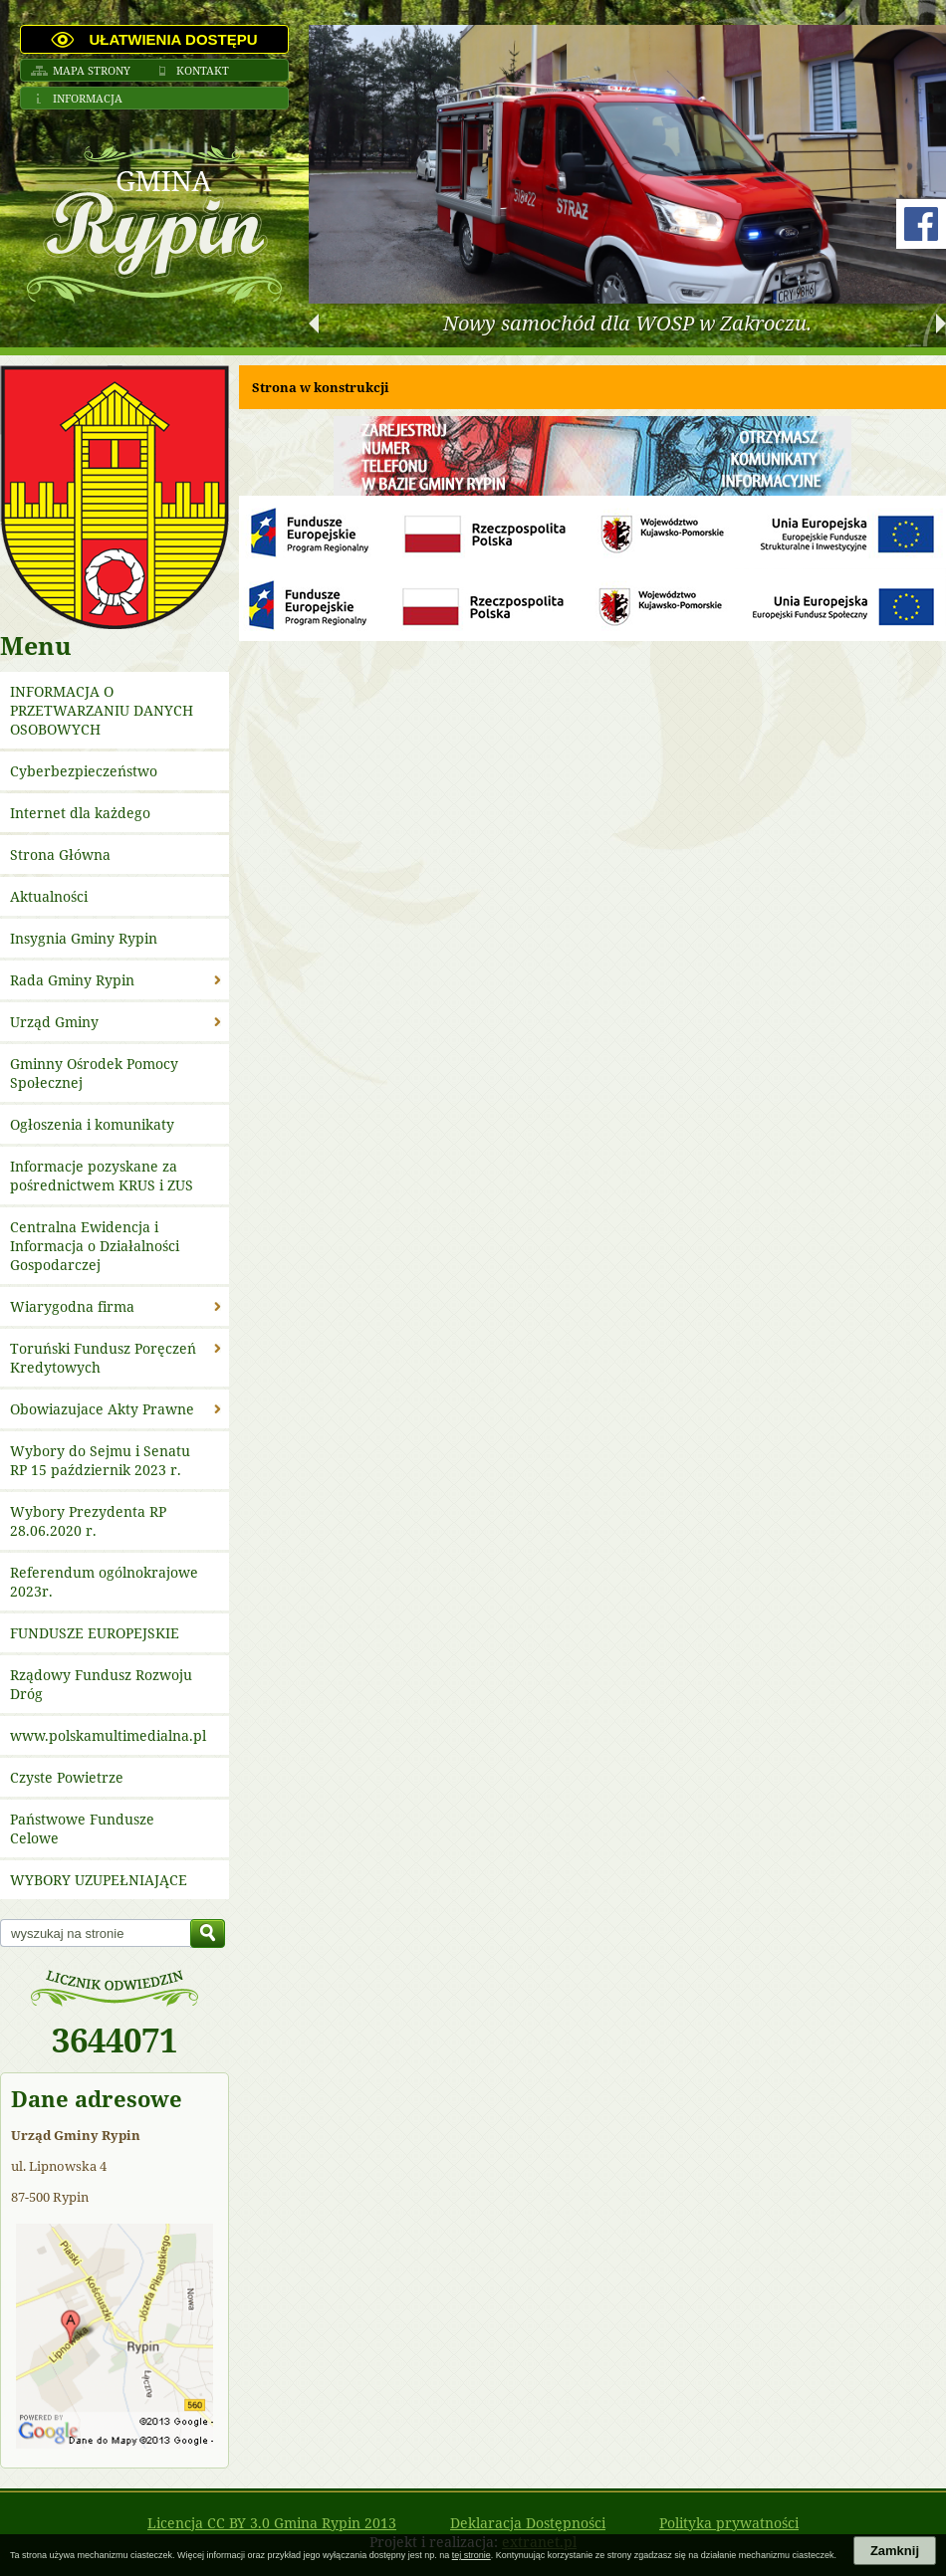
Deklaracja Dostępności (527, 2522)
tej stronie (471, 2555)
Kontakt (202, 70)
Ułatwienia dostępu (173, 39)
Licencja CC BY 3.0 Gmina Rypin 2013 (271, 2522)
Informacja (87, 98)
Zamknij (894, 2550)
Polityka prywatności (729, 2522)
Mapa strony (91, 70)
